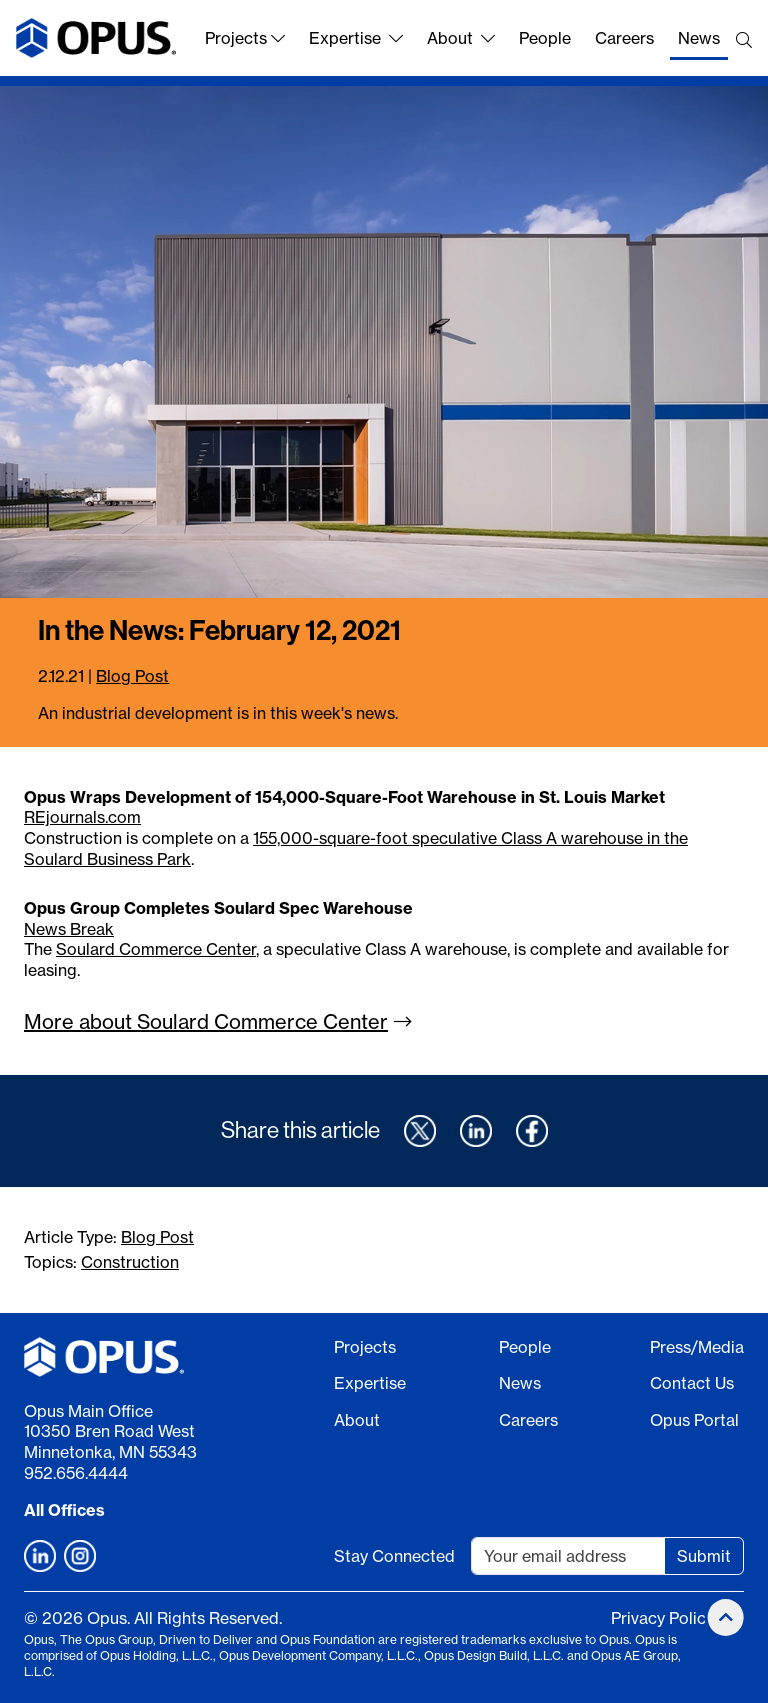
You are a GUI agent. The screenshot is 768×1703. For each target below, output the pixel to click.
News (699, 38)
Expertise (356, 38)
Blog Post (132, 676)
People (545, 38)
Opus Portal (694, 1420)
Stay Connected (394, 1556)
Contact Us (692, 1383)
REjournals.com (82, 817)
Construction (130, 1262)
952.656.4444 (76, 1473)
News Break (69, 929)
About (461, 38)
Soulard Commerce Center (156, 949)
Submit (704, 1556)
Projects (245, 38)
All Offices (64, 1510)
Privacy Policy (662, 1618)
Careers (624, 38)
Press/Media (697, 1347)
